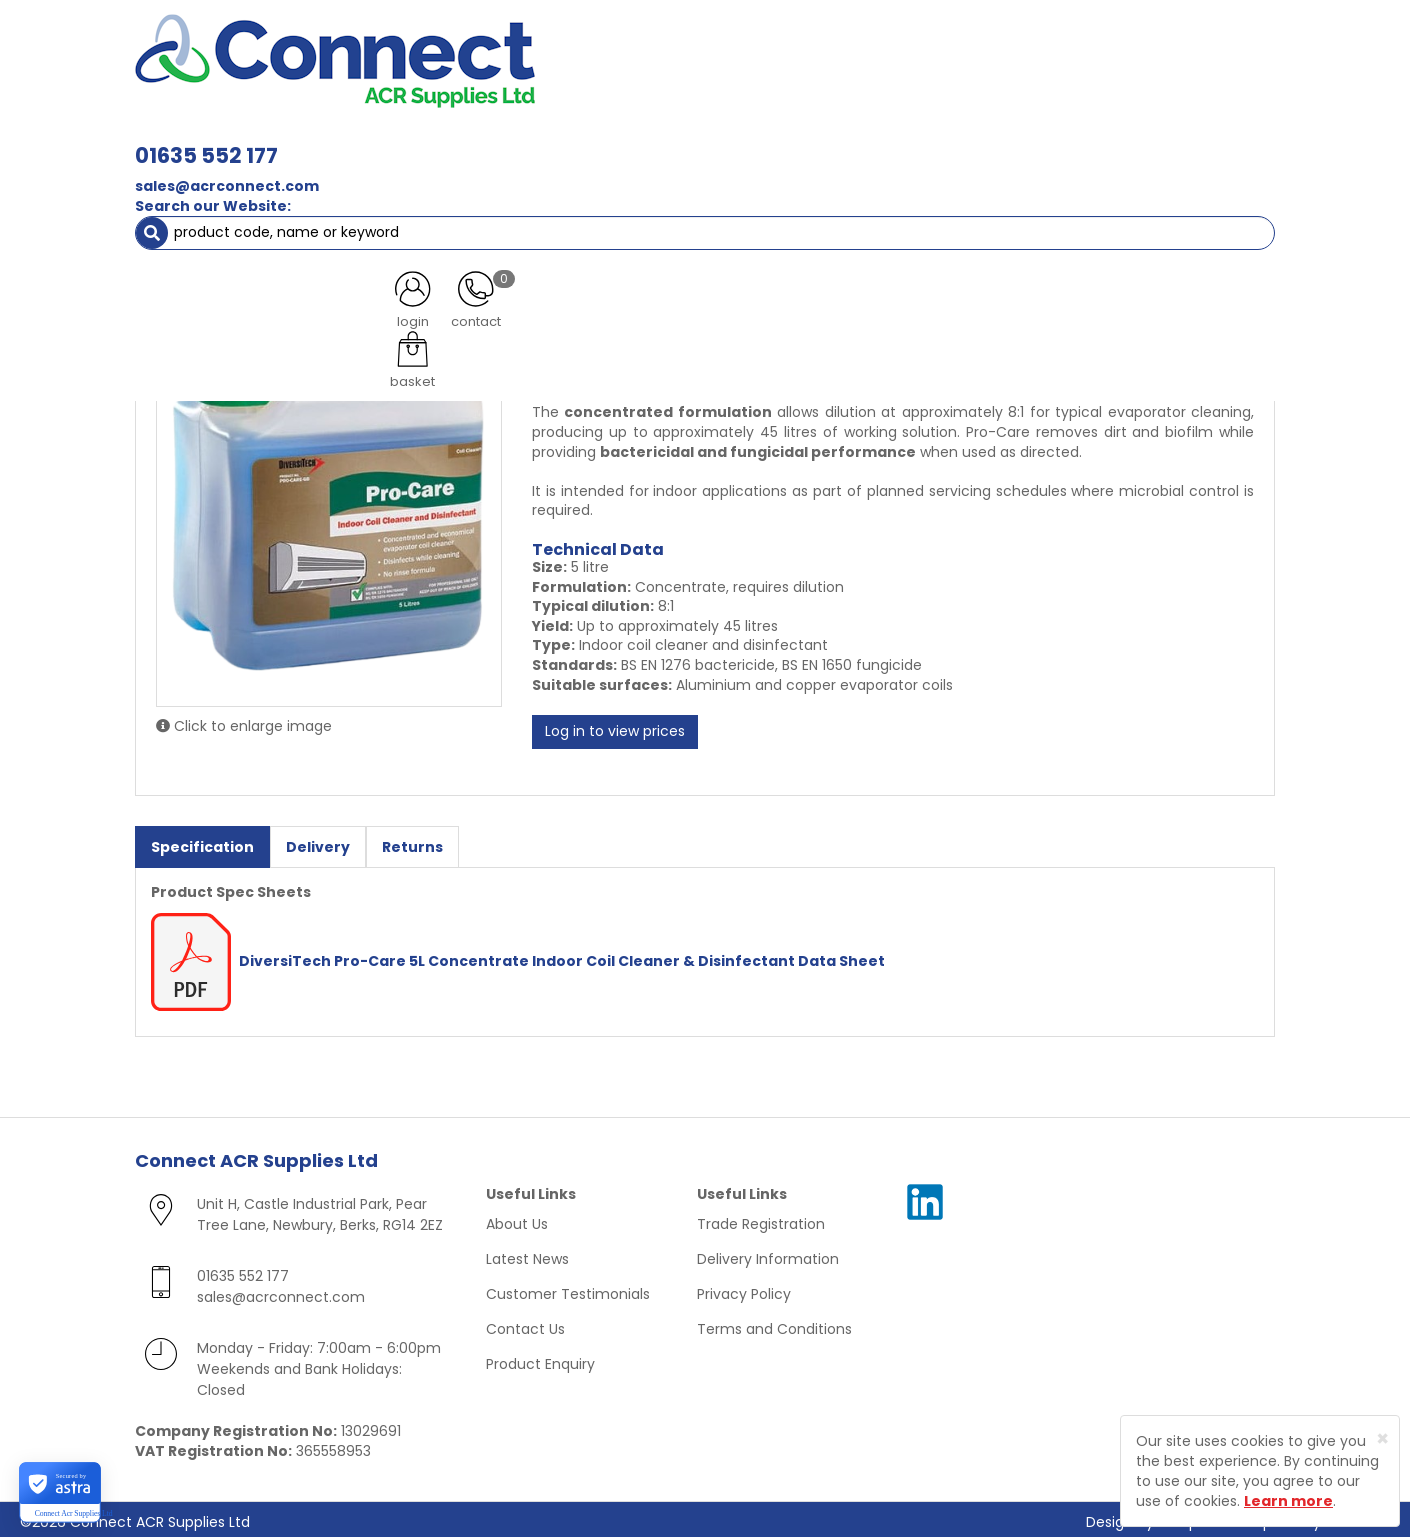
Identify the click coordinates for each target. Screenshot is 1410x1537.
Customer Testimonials (568, 1289)
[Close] (1382, 1438)
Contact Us (525, 1324)
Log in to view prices (615, 728)
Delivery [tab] (318, 843)
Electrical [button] (921, 140)
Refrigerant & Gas (571, 140)
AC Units (1100, 140)
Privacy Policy (744, 1289)
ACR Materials (223, 180)
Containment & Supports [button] (384, 140)
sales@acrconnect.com (508, 78)
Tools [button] (1015, 140)
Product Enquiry (540, 1359)
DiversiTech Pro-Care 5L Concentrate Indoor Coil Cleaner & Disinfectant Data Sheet (518, 956)
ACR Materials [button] (204, 140)
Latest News (527, 1254)
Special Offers (1208, 140)
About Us (517, 1219)
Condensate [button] (713, 140)
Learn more (1288, 1501)
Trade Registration (761, 1219)
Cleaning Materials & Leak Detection (422, 180)
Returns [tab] (412, 843)
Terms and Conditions (774, 1324)
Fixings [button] (823, 140)
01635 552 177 (487, 47)
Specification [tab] (202, 843)
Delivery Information (768, 1254)
